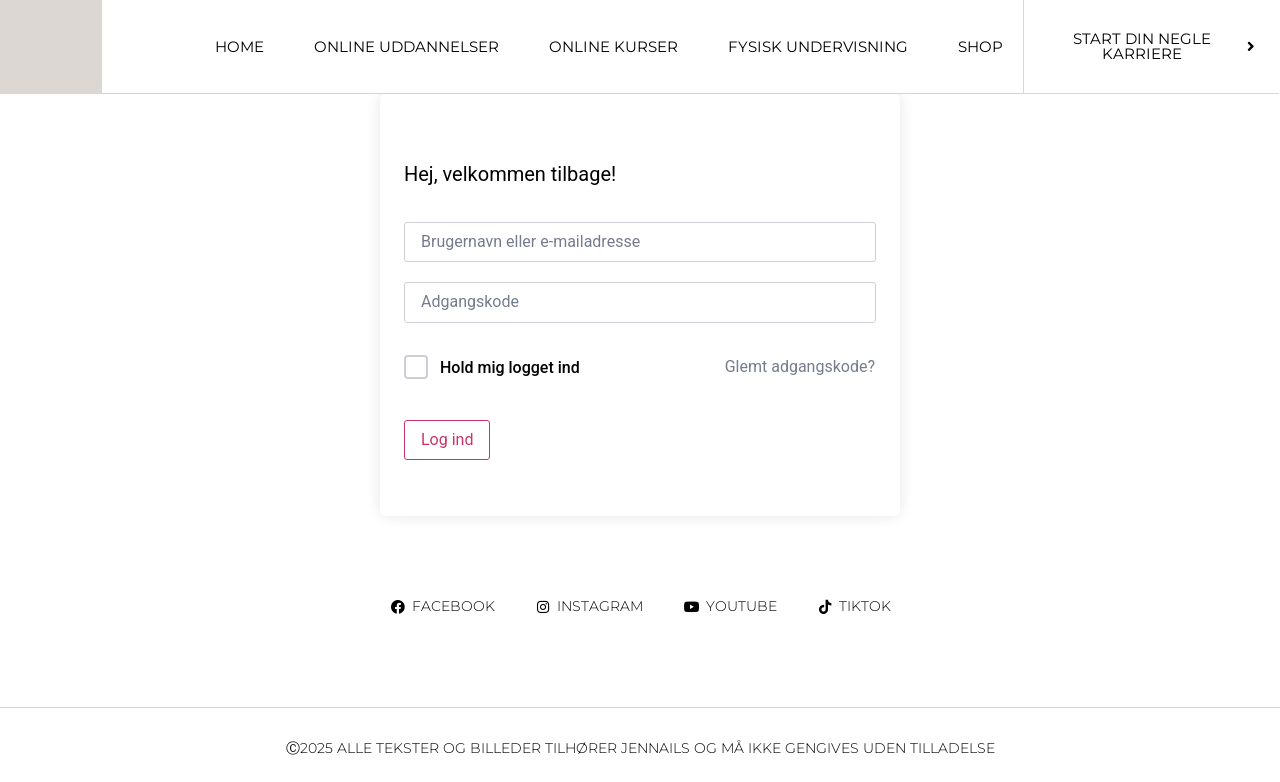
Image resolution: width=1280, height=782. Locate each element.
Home (239, 46)
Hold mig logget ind (510, 367)
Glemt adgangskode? (800, 366)
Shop (980, 46)
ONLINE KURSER (613, 46)
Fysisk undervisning (818, 46)
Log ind (447, 439)
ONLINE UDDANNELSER (406, 46)
